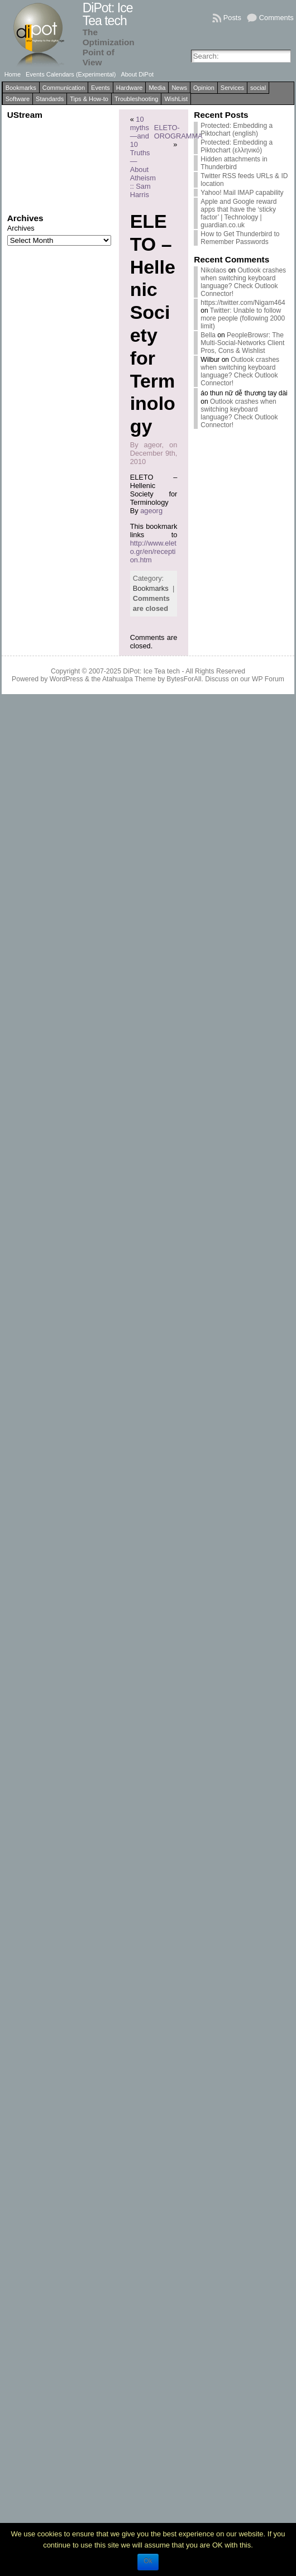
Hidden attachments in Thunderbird (233, 163)
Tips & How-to (89, 98)
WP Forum (268, 679)
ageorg (151, 510)
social (258, 87)
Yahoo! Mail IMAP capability (241, 193)
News (179, 87)
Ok (148, 2561)
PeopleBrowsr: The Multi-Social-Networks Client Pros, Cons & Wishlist (242, 343)
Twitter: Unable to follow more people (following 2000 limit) (242, 318)
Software (18, 98)
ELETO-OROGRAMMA (178, 131)
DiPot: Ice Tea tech (108, 14)
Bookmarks (21, 87)
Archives (21, 228)
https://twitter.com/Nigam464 (242, 303)
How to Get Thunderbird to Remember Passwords (239, 238)
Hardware (129, 87)
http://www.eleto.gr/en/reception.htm (153, 551)
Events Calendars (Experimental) (71, 74)
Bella (208, 335)
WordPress (66, 679)
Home (12, 74)
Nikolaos (213, 270)
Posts (232, 17)
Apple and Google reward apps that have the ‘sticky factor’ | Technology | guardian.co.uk (238, 213)
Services (232, 87)
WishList (176, 98)
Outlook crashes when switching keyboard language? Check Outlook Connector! (243, 282)
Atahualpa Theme (129, 679)
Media (157, 87)
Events (100, 87)
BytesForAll (183, 679)
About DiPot (137, 74)
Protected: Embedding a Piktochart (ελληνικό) (236, 146)
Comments (276, 17)
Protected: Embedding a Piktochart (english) (236, 129)
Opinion (203, 87)
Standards (50, 98)
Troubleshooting (136, 98)
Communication (63, 87)
